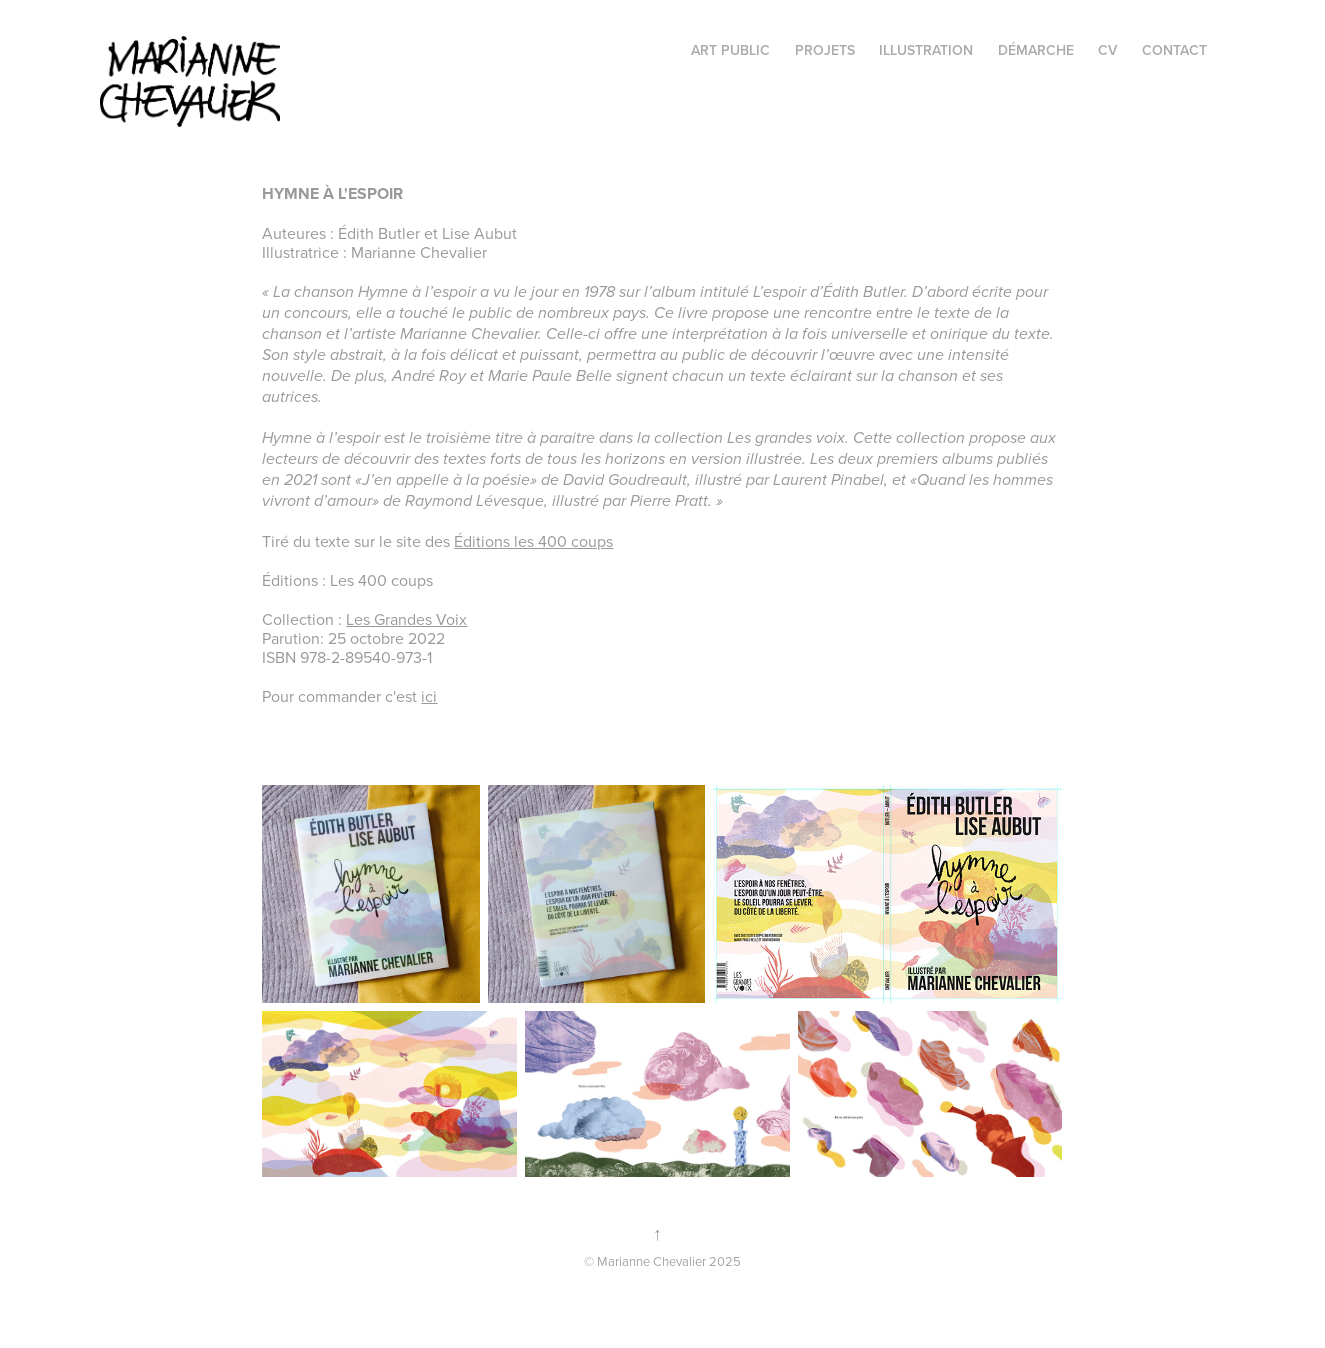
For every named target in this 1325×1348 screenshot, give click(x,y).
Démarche (1036, 50)
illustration (926, 50)
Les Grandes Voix (406, 619)
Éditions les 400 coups (533, 541)
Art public (730, 50)
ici (429, 696)
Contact (1174, 50)
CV (1107, 50)
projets (825, 50)
